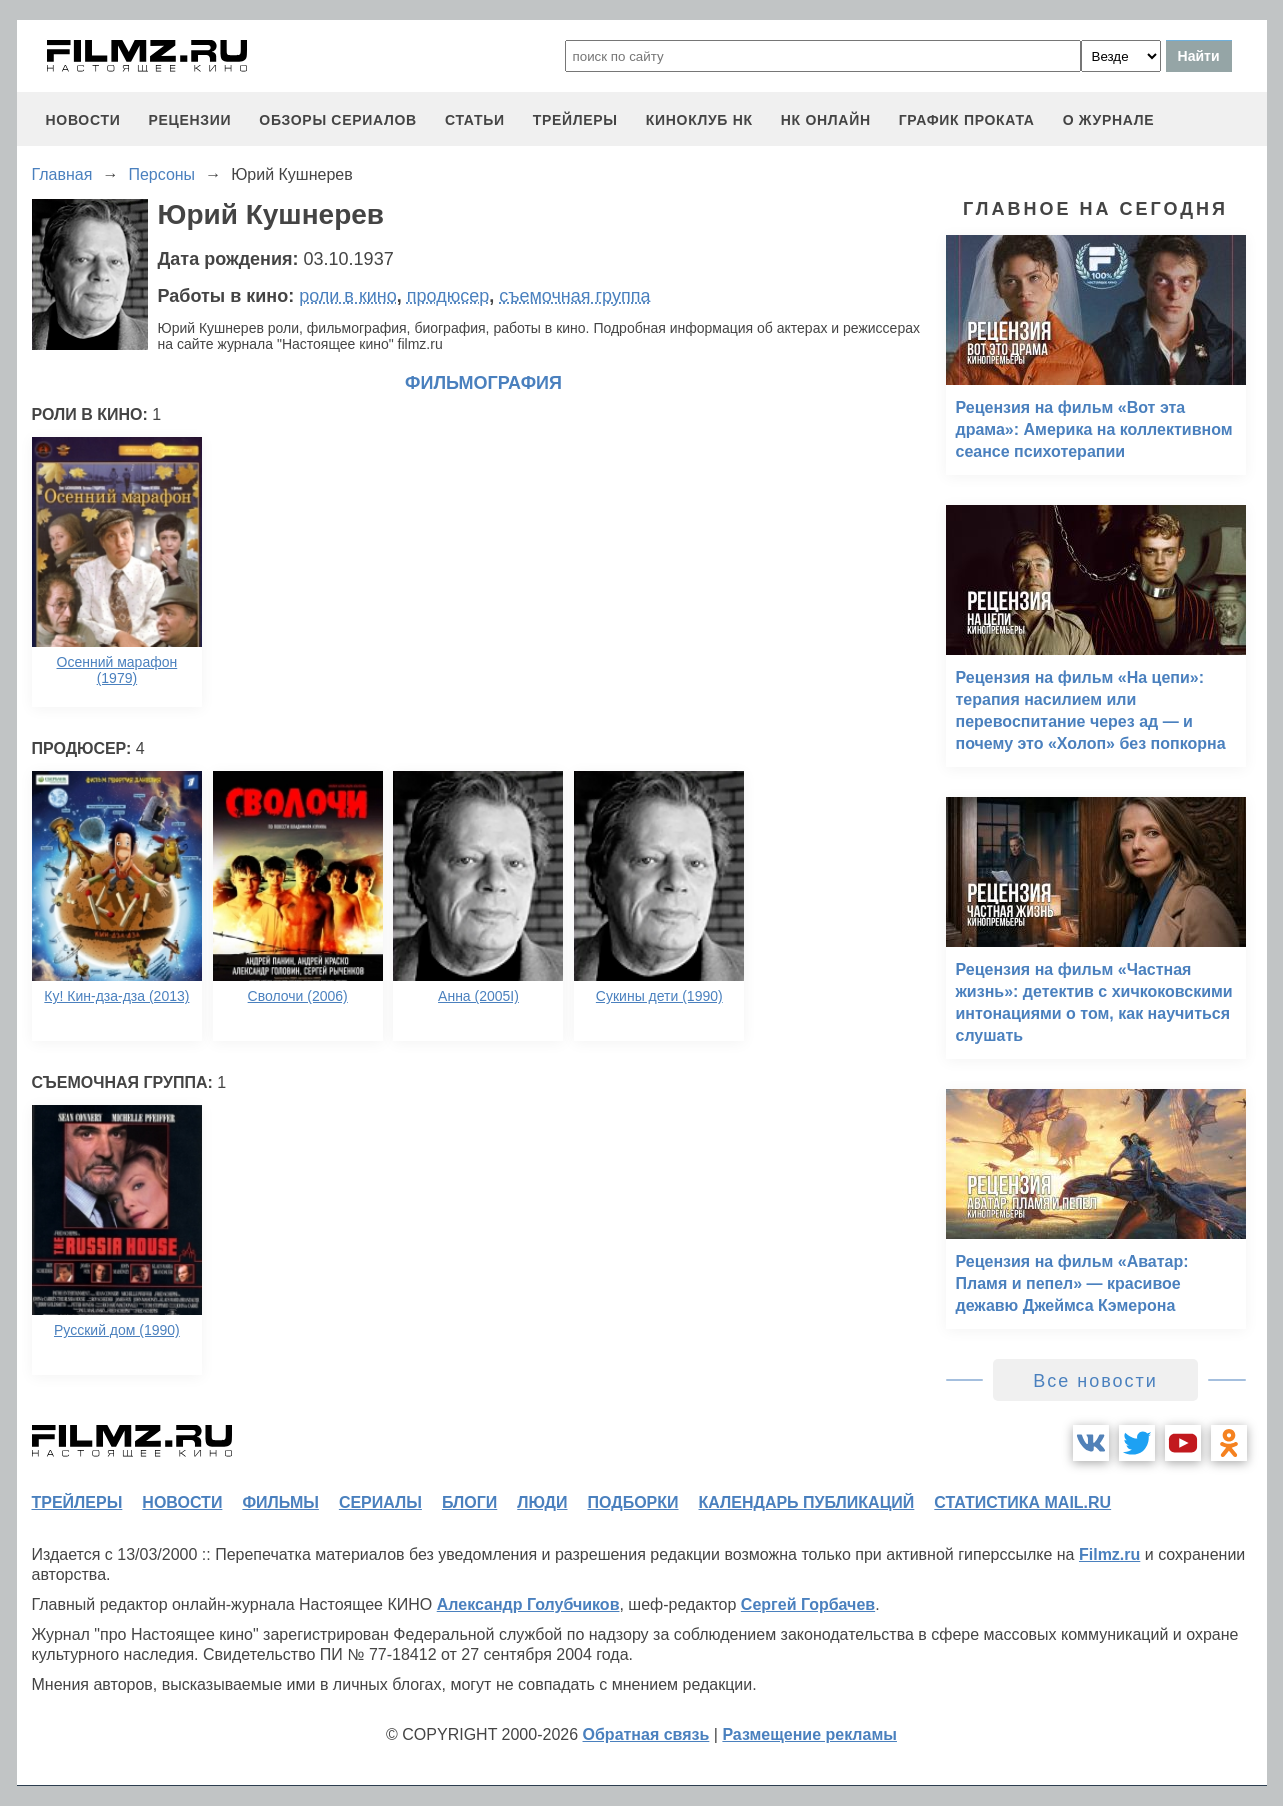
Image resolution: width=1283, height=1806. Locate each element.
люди (542, 1502)
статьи (475, 120)
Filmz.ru (1109, 1554)
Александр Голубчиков (528, 1604)
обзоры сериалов (338, 120)
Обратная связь (646, 1734)
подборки (633, 1502)
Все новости (1095, 1381)
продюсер (448, 296)
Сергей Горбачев (808, 1604)
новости (83, 120)
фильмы (280, 1502)
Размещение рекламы (809, 1734)
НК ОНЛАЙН (826, 120)
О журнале (1109, 120)
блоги (469, 1502)
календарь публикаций (807, 1502)
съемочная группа (574, 296)
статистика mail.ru (1022, 1502)
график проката (967, 120)
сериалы (380, 1502)
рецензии (189, 120)
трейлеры (575, 120)
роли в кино (348, 296)
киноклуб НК (699, 120)
